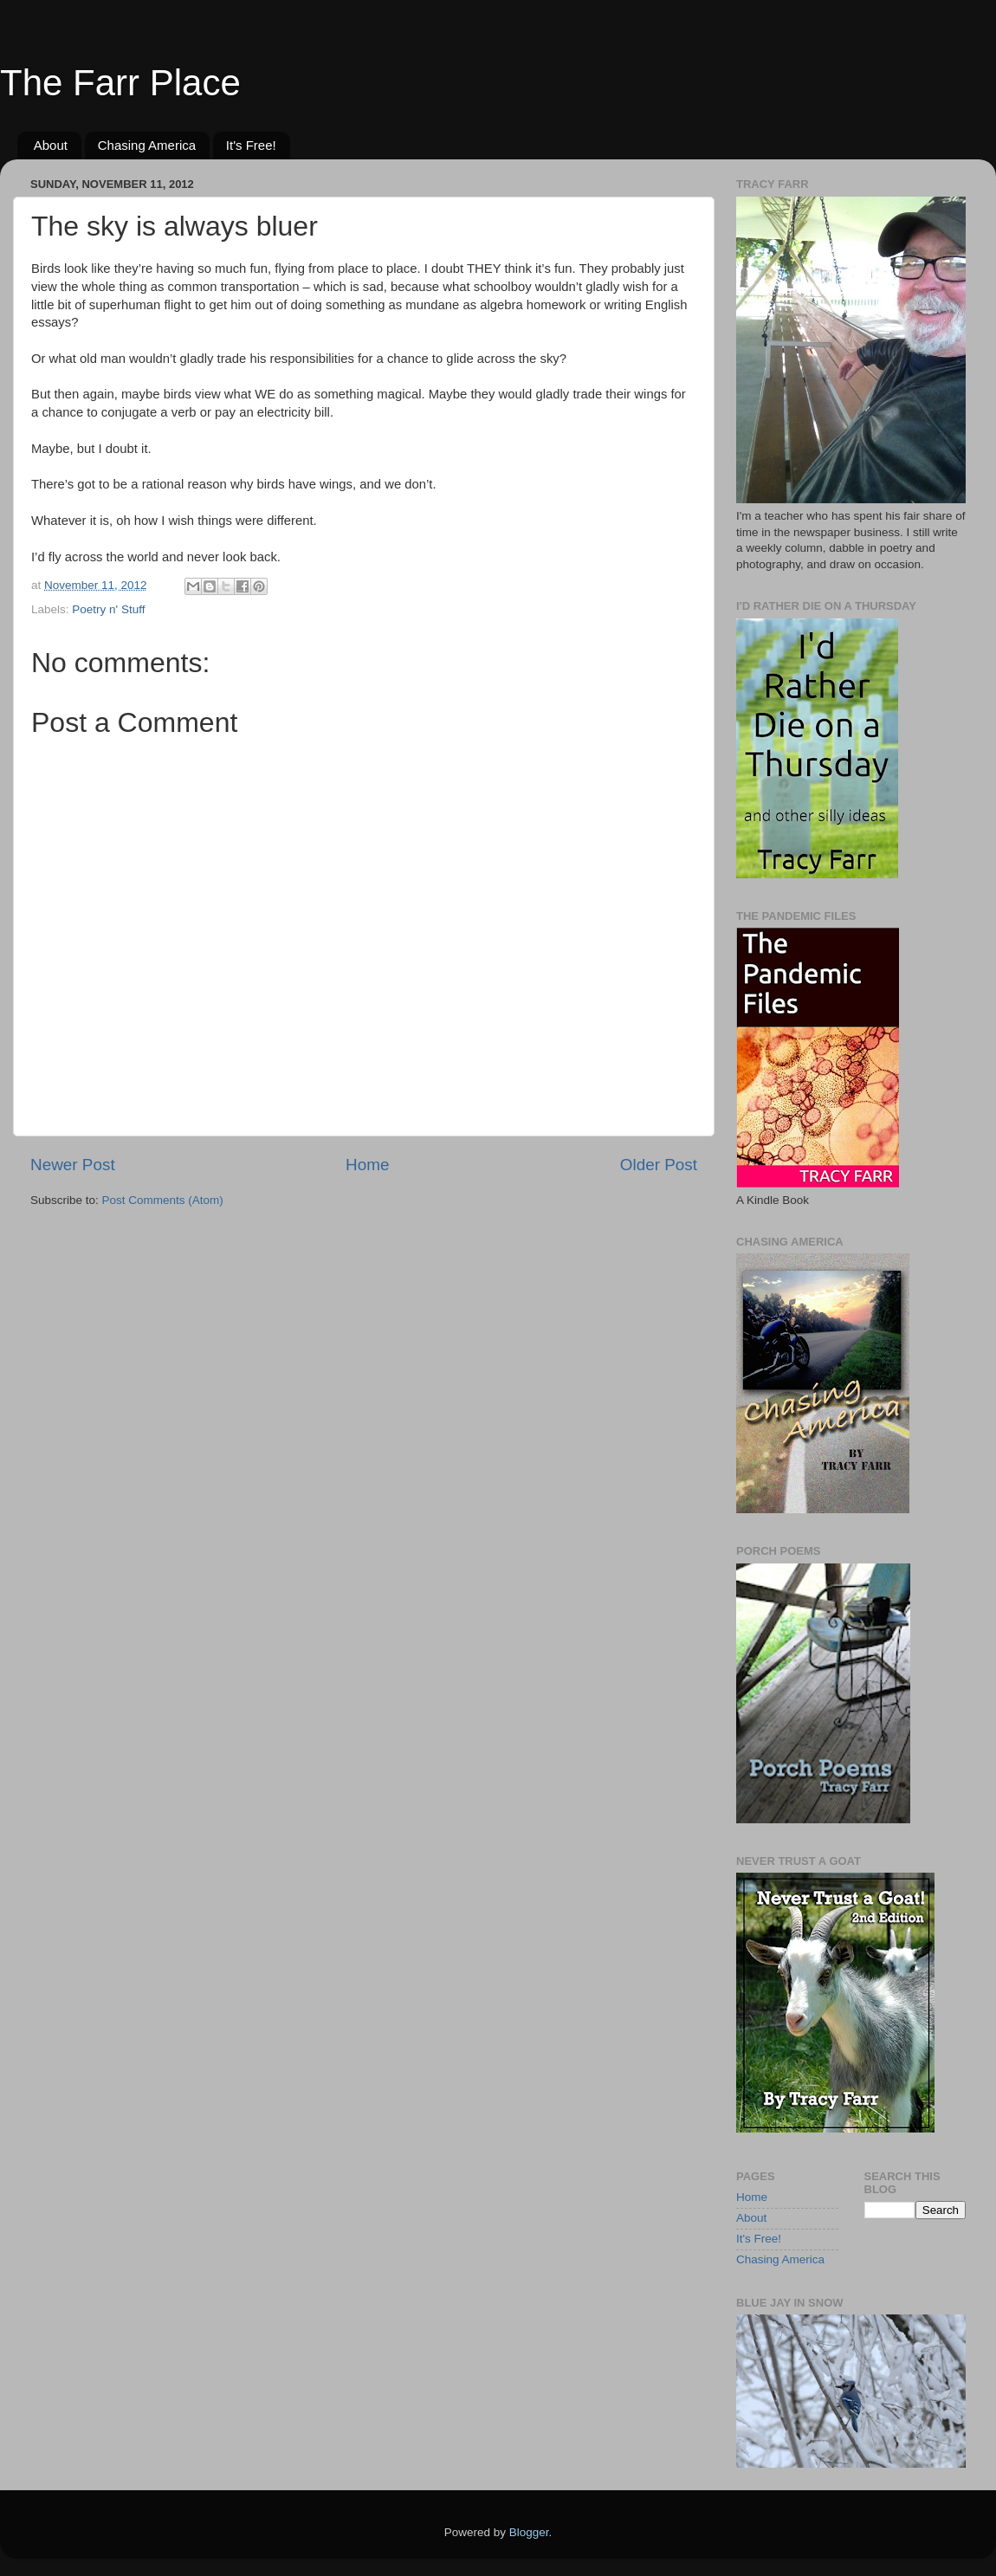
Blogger (529, 2532)
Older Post (658, 1164)
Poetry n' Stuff (108, 609)
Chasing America (147, 145)
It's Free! (251, 145)
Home (367, 1164)
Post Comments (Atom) (162, 1200)
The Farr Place (120, 82)
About (51, 145)
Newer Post (72, 1164)
